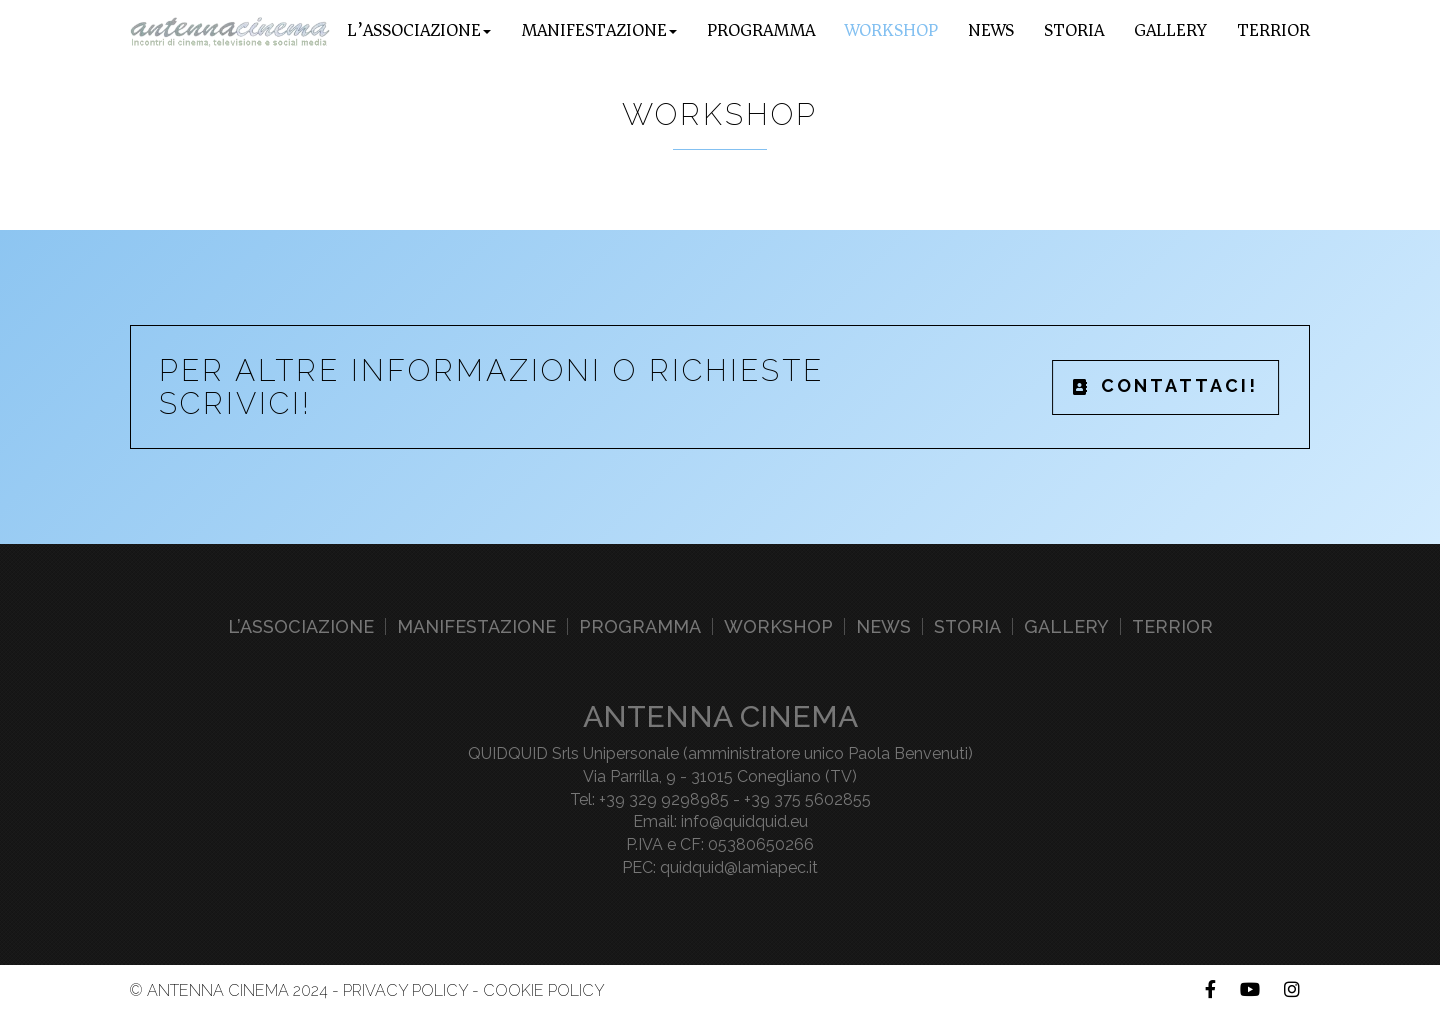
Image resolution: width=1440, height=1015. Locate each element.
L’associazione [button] (419, 30)
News (991, 30)
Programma (761, 30)
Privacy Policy (405, 990)
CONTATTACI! (1166, 385)
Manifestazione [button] (599, 30)
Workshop (891, 30)
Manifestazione (476, 626)
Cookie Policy (544, 990)
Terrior (1273, 30)
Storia (1074, 30)
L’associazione (301, 626)
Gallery (1170, 30)
